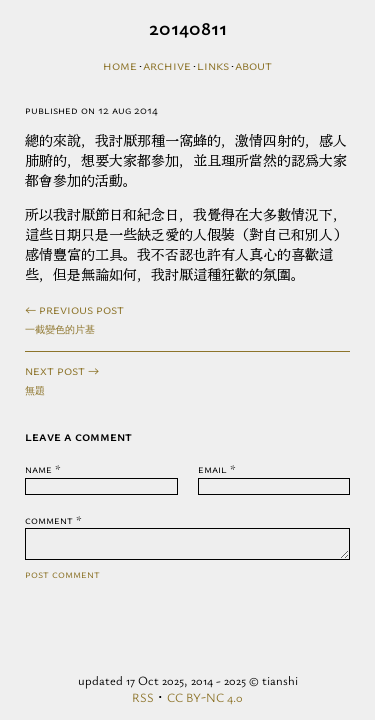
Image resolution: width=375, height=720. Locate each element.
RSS (143, 697)
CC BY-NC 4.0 (205, 697)
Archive (167, 64)
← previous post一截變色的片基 (74, 318)
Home (120, 64)
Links (213, 64)
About (253, 64)
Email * (217, 468)
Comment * (53, 519)
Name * (43, 468)
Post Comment (62, 579)
